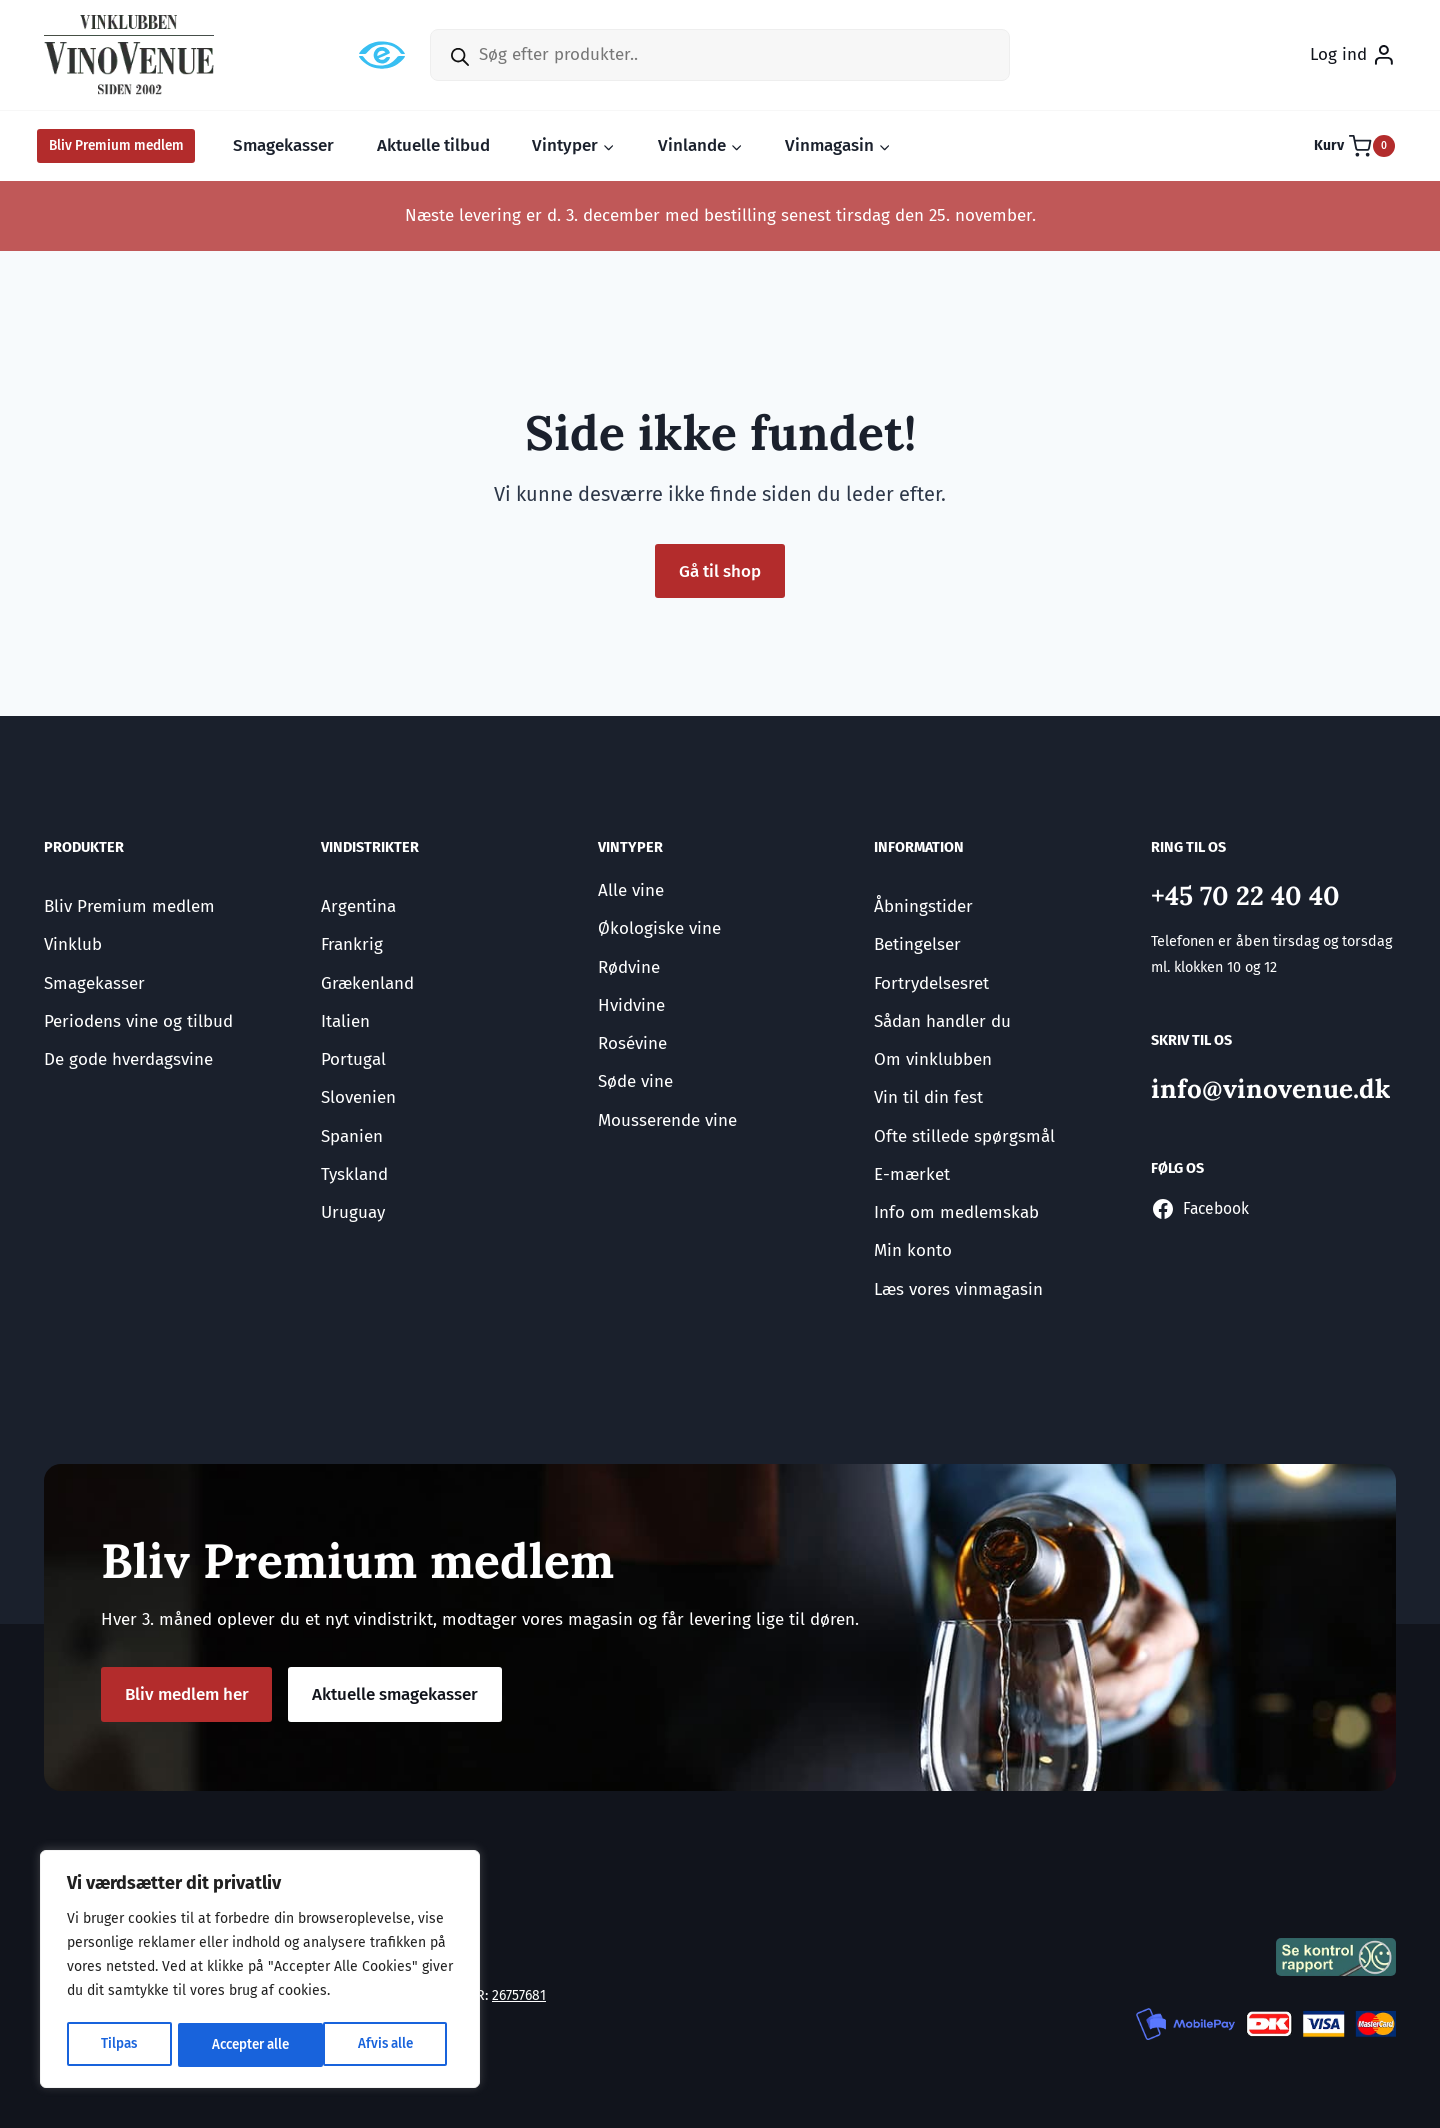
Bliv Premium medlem (116, 145)
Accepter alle (379, 2044)
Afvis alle (236, 2044)
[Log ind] (1353, 55)
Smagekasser (283, 145)
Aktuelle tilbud (433, 145)
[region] (260, 1971)
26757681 (520, 1995)
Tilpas (117, 2044)
